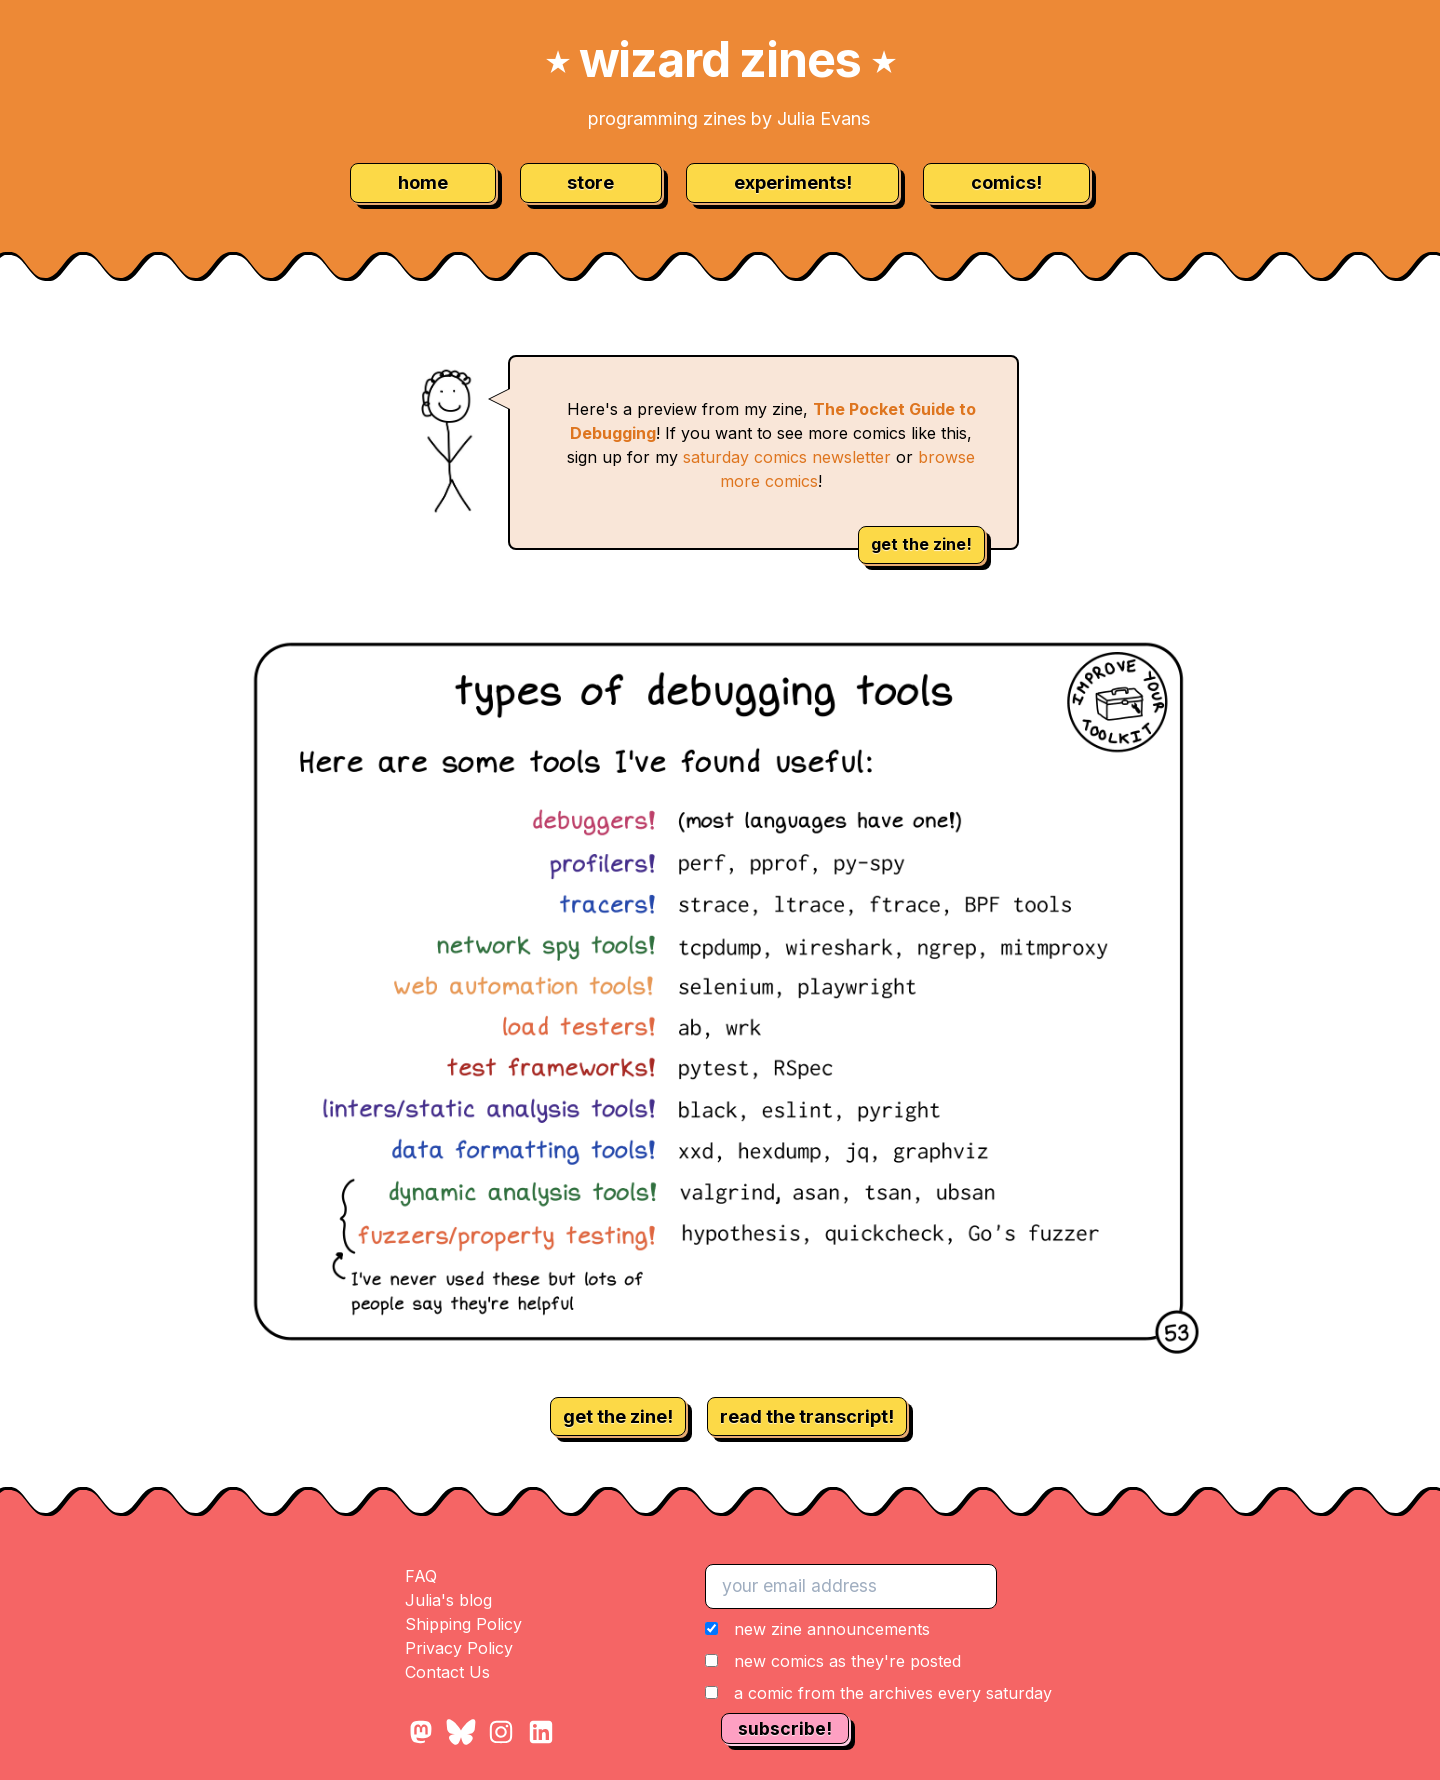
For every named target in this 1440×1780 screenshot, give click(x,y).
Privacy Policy (459, 1648)
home (423, 182)
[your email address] (851, 1586)
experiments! (793, 182)
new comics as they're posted (847, 1661)
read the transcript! (807, 1416)
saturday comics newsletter (787, 457)
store (590, 182)
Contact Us (447, 1672)
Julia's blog (448, 1600)
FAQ (421, 1576)
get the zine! (921, 544)
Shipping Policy (463, 1624)
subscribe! (785, 1728)
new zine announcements (832, 1629)
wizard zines (720, 59)
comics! (1006, 182)
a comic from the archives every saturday (893, 1693)
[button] (878, 1661)
